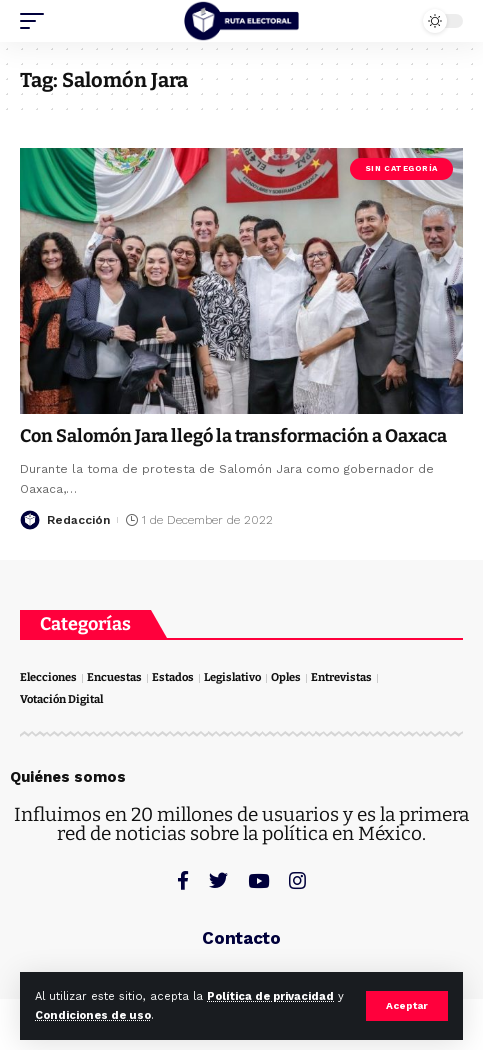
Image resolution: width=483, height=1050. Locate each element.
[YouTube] (258, 880)
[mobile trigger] (37, 21)
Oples (286, 677)
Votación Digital (61, 699)
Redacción (78, 520)
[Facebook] (183, 880)
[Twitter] (218, 880)
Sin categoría (401, 168)
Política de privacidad (270, 996)
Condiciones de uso (93, 1015)
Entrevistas (341, 677)
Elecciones (48, 677)
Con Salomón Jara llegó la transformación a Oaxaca (233, 436)
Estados (173, 677)
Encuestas (114, 677)
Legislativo (232, 677)
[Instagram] (297, 880)
